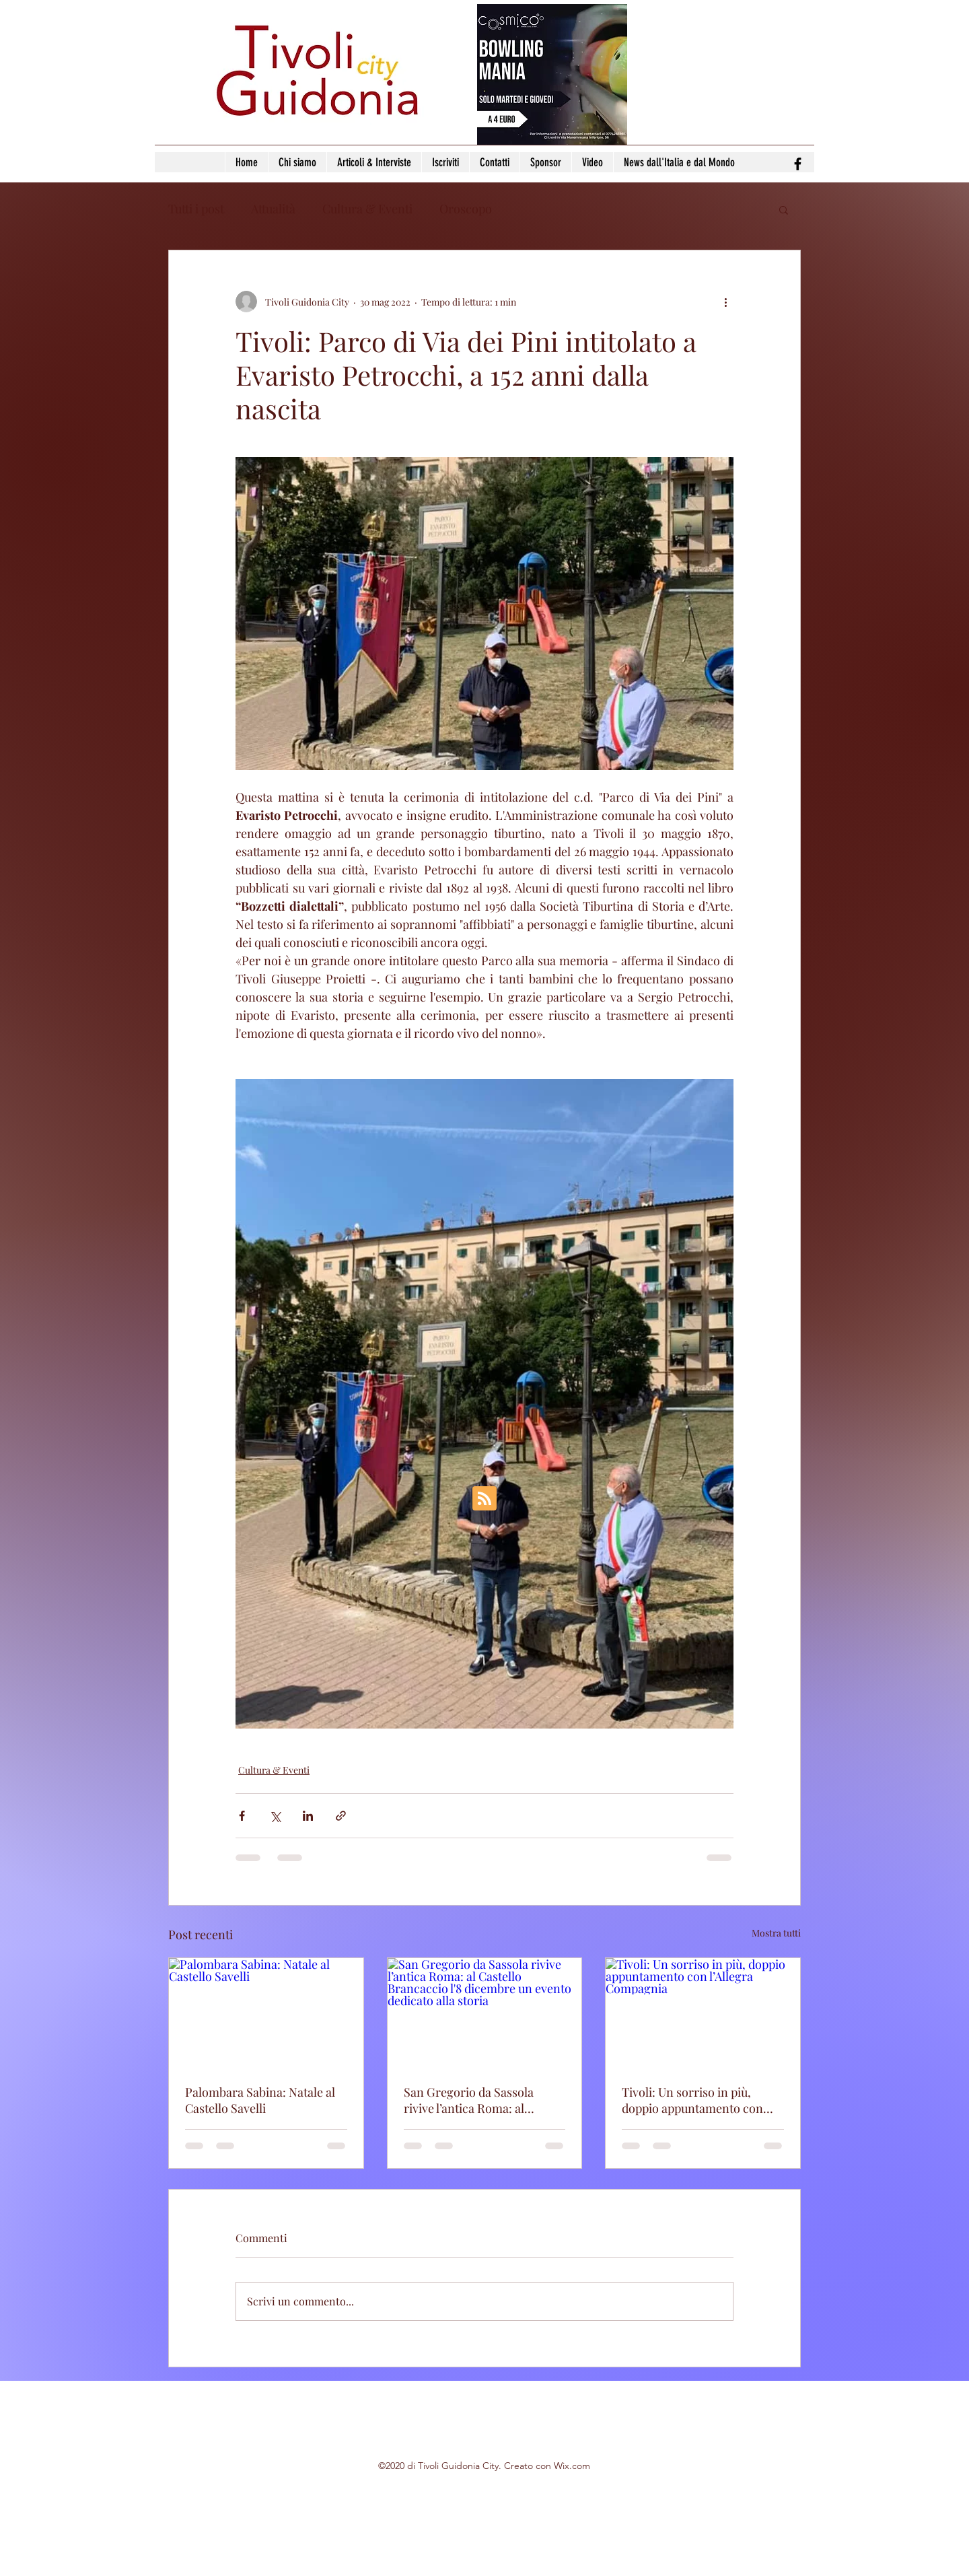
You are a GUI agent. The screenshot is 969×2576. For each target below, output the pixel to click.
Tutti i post (196, 209)
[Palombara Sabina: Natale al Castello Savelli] (266, 2012)
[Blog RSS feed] (484, 1499)
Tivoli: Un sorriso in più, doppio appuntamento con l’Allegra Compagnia (692, 2100)
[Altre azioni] (725, 301)
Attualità (273, 209)
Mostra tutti (776, 1932)
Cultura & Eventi (367, 209)
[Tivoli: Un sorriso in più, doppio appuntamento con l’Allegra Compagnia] (703, 2012)
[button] (783, 209)
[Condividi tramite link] (340, 1815)
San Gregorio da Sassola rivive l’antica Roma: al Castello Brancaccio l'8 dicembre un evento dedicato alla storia (481, 2100)
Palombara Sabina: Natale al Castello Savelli (260, 2100)
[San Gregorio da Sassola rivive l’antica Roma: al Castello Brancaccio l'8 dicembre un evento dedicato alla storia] (485, 2012)
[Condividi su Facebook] (242, 1815)
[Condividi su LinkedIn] (307, 1815)
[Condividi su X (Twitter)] (274, 1815)
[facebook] (797, 163)
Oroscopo (465, 209)
